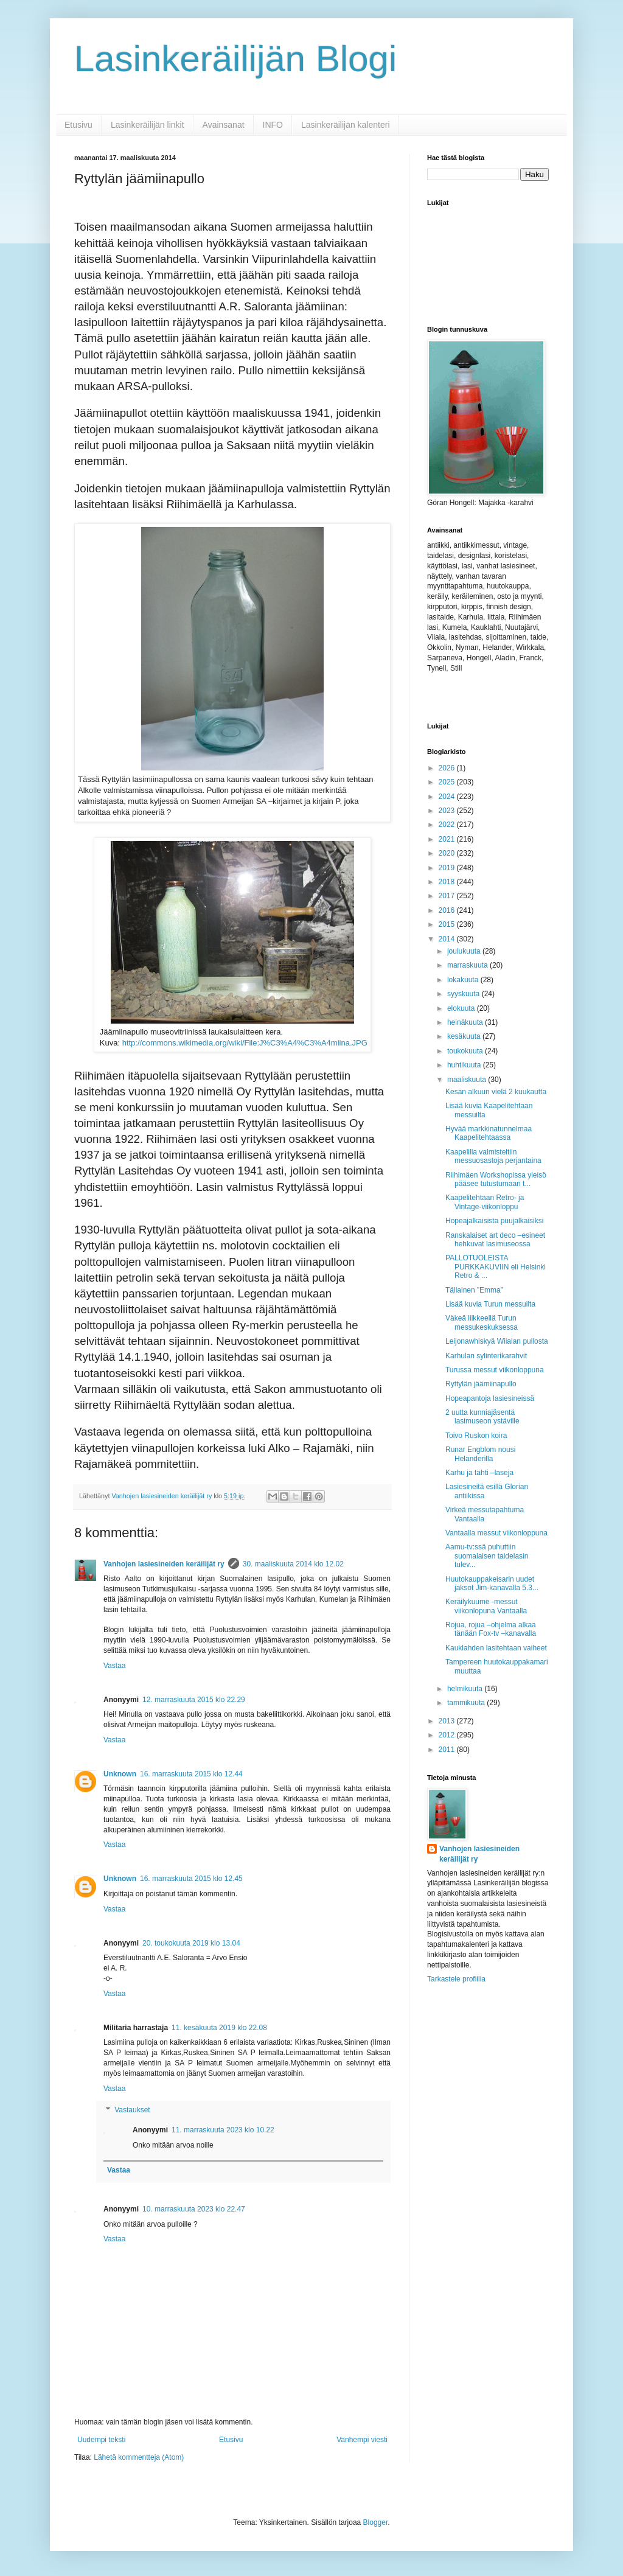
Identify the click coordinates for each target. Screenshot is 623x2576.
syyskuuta (464, 994)
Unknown (119, 1774)
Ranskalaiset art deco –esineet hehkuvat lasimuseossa (495, 1239)
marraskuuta (468, 965)
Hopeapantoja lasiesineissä (489, 1398)
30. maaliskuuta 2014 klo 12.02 (293, 1564)
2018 (448, 882)
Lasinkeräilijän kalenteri (345, 125)
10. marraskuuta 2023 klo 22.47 (193, 2209)
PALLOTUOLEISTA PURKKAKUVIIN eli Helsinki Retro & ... (495, 1267)
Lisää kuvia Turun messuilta (490, 1304)
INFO (273, 125)
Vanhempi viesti (362, 2439)
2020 (448, 853)
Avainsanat (224, 125)
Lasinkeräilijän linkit (147, 125)
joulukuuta (464, 951)
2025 (448, 782)
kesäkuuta (464, 1036)
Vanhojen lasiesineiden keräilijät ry (163, 1564)
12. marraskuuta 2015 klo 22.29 (193, 1699)
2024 (448, 796)
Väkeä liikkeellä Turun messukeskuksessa (481, 1322)
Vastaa (114, 1665)
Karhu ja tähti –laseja (479, 1472)
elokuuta (462, 1008)
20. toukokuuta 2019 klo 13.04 (191, 1943)
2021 (448, 839)
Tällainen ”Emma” (474, 1290)
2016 (448, 910)
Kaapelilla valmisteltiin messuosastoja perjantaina (493, 1156)
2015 (448, 924)
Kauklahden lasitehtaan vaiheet (496, 1648)
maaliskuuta (467, 1079)
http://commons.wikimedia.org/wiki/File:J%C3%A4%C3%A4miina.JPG (244, 1042)
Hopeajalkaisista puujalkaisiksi (494, 1220)
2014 (448, 939)
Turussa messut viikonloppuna (494, 1370)
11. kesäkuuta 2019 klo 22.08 (219, 2027)
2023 (448, 810)
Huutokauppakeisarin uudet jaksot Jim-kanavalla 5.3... (491, 1583)
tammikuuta (467, 1702)
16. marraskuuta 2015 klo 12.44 (191, 1774)
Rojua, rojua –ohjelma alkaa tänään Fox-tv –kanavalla (490, 1629)
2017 (448, 896)
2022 (448, 824)
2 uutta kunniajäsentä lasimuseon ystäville (482, 1416)
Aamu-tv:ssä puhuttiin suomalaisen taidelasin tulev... (486, 1556)
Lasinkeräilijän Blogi (235, 58)
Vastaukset (132, 2110)
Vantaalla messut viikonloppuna (496, 1533)
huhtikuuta (465, 1065)
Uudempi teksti (101, 2439)
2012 (448, 1735)
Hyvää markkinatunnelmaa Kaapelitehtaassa (488, 1133)
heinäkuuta (466, 1022)
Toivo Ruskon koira (476, 1435)
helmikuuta (465, 1688)
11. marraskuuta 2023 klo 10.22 (223, 2130)
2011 (448, 1749)
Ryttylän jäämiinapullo (481, 1384)
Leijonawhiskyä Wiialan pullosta (496, 1341)
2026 (448, 768)
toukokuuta (466, 1051)
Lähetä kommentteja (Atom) (139, 2457)
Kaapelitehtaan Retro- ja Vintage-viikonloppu (484, 1201)
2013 (448, 1721)
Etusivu (78, 125)
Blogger (375, 2522)
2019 (448, 868)
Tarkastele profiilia (456, 1979)
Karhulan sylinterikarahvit (486, 1356)
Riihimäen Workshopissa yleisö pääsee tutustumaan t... (495, 1179)
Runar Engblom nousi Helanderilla (480, 1453)
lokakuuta (464, 980)
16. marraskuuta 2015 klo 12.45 (191, 1878)
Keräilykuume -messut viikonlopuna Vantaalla (486, 1605)
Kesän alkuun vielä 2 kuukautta (495, 1091)
